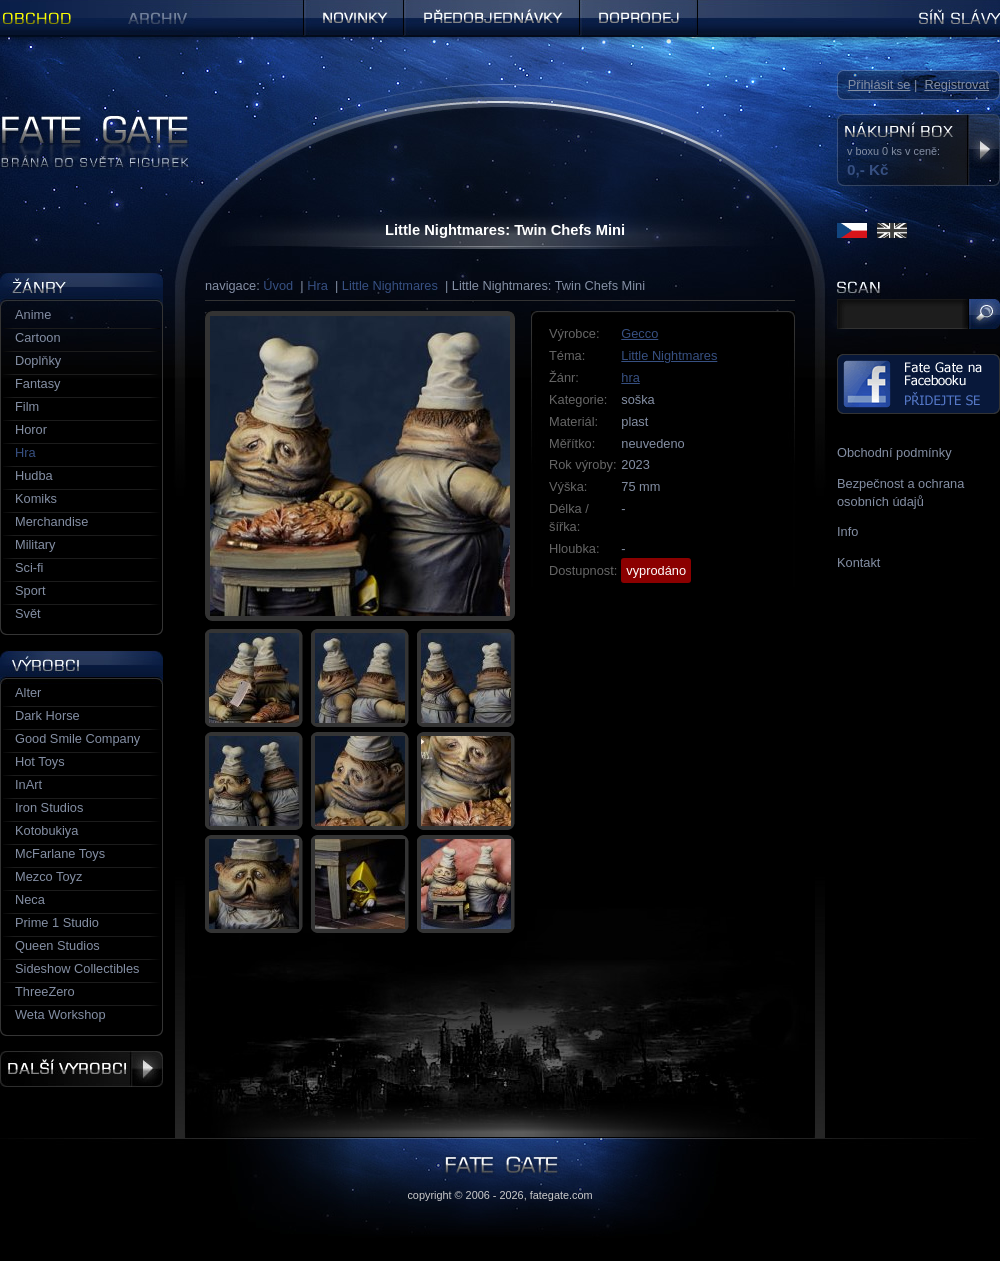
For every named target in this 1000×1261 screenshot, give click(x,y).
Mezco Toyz (48, 876)
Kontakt (858, 562)
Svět (28, 613)
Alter (28, 692)
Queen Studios (57, 945)
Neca (30, 899)
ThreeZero (45, 991)
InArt (28, 784)
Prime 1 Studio (57, 922)
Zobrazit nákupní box (983, 150)
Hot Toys (40, 761)
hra (630, 377)
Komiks (36, 498)
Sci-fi (29, 567)
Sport (30, 590)
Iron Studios (49, 807)
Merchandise (51, 521)
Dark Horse (47, 715)
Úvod (278, 285)
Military (35, 544)
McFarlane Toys (60, 853)
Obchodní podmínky (894, 452)
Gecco (639, 333)
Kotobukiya (46, 830)
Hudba (34, 475)
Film (27, 406)
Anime (33, 314)
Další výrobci (81, 1069)
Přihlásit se (879, 84)
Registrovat (956, 84)
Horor (31, 429)
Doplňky (38, 360)
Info (847, 531)
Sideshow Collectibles (77, 968)
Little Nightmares (390, 285)
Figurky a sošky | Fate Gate (78, 122)
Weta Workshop (60, 1014)
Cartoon (38, 337)
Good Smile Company (77, 738)
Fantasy (38, 383)
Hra (317, 285)
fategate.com (561, 1195)
